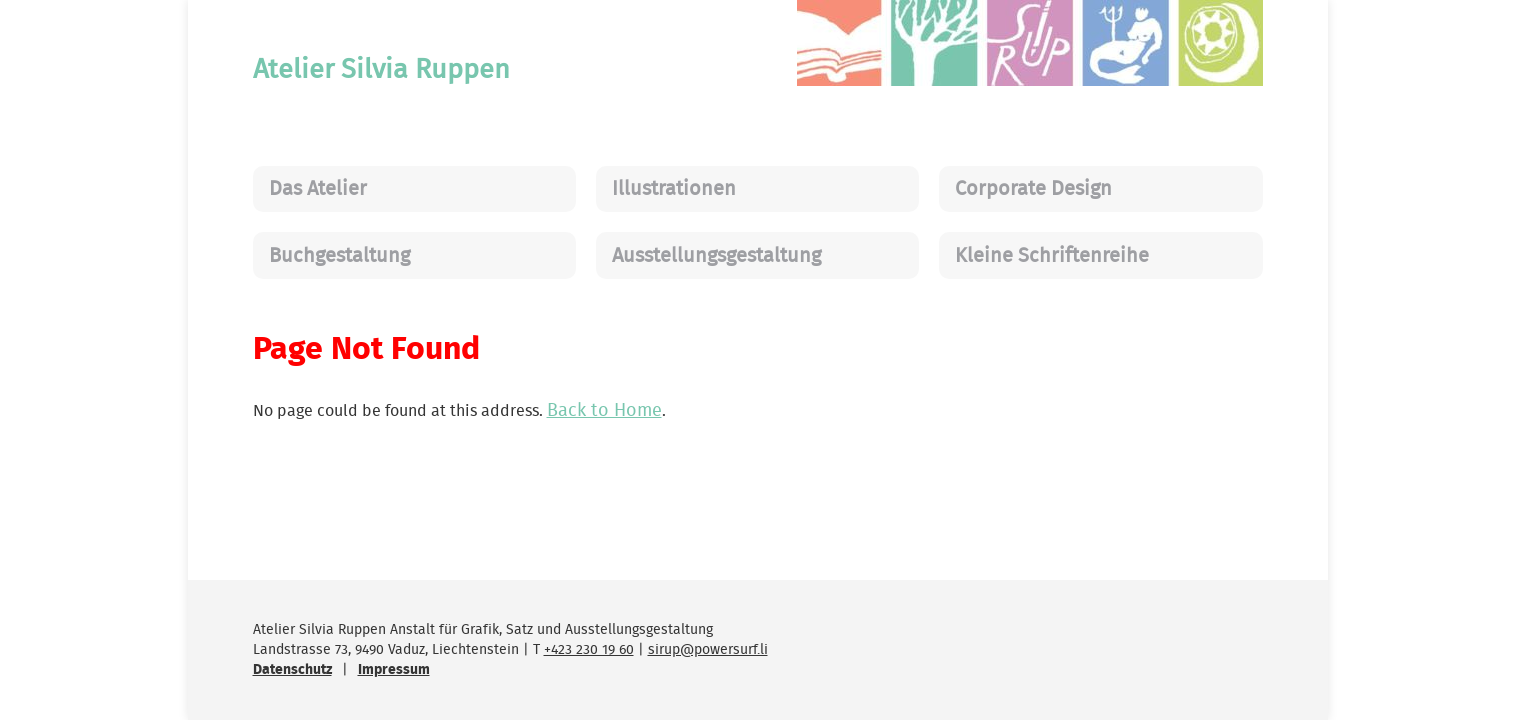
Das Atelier (318, 189)
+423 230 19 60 (589, 650)
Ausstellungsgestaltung (716, 256)
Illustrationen (674, 189)
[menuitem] (414, 189)
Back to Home (604, 411)
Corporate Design (1033, 189)
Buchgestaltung (339, 256)
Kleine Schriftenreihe (1052, 256)
